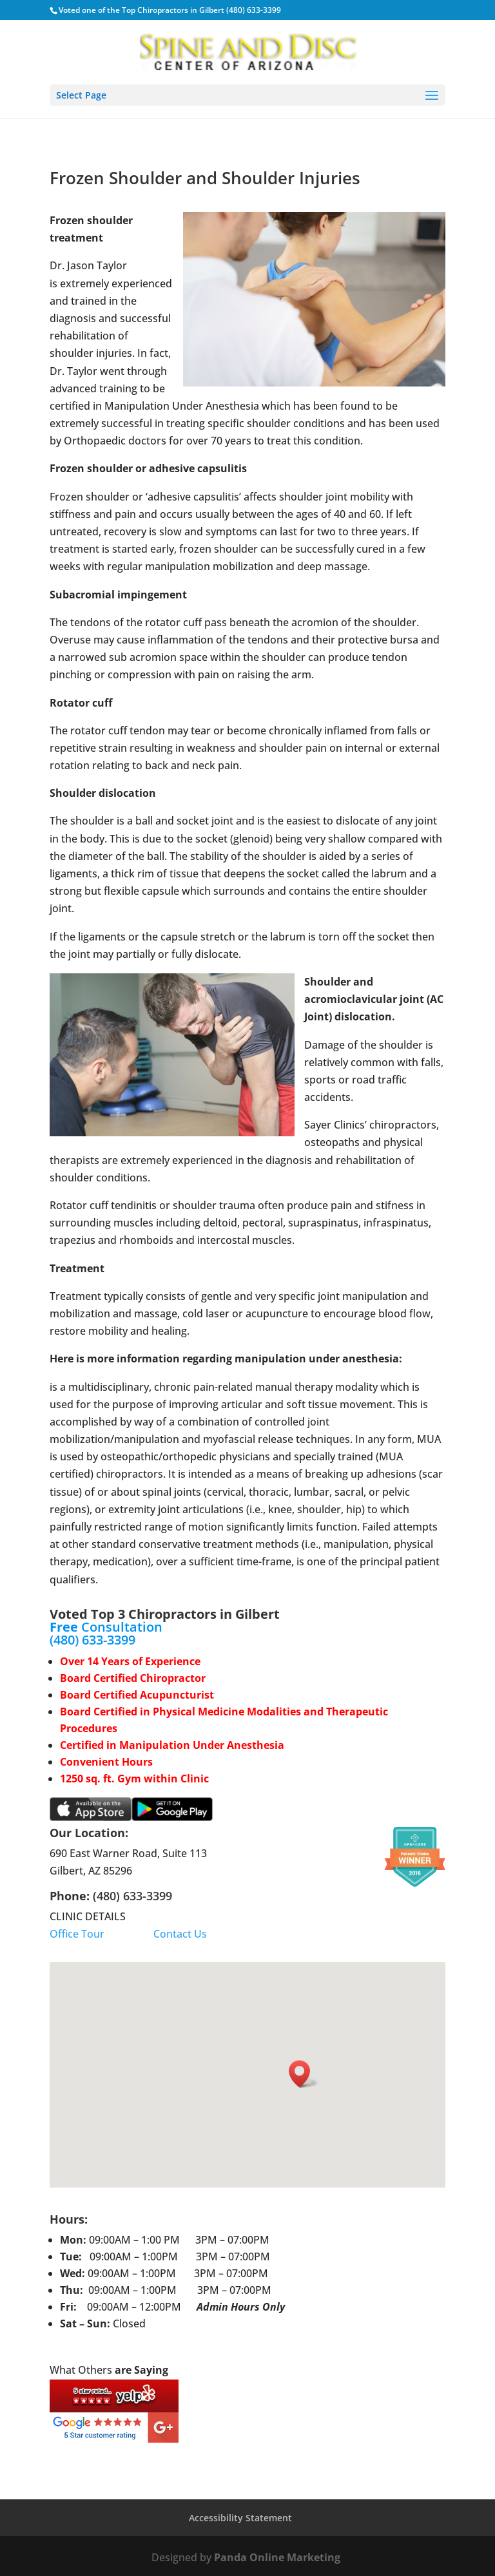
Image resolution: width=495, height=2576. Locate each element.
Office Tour (77, 1934)
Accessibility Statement (240, 2518)
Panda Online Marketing (278, 2557)
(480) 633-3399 (92, 1639)
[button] (303, 2074)
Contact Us (180, 1934)
